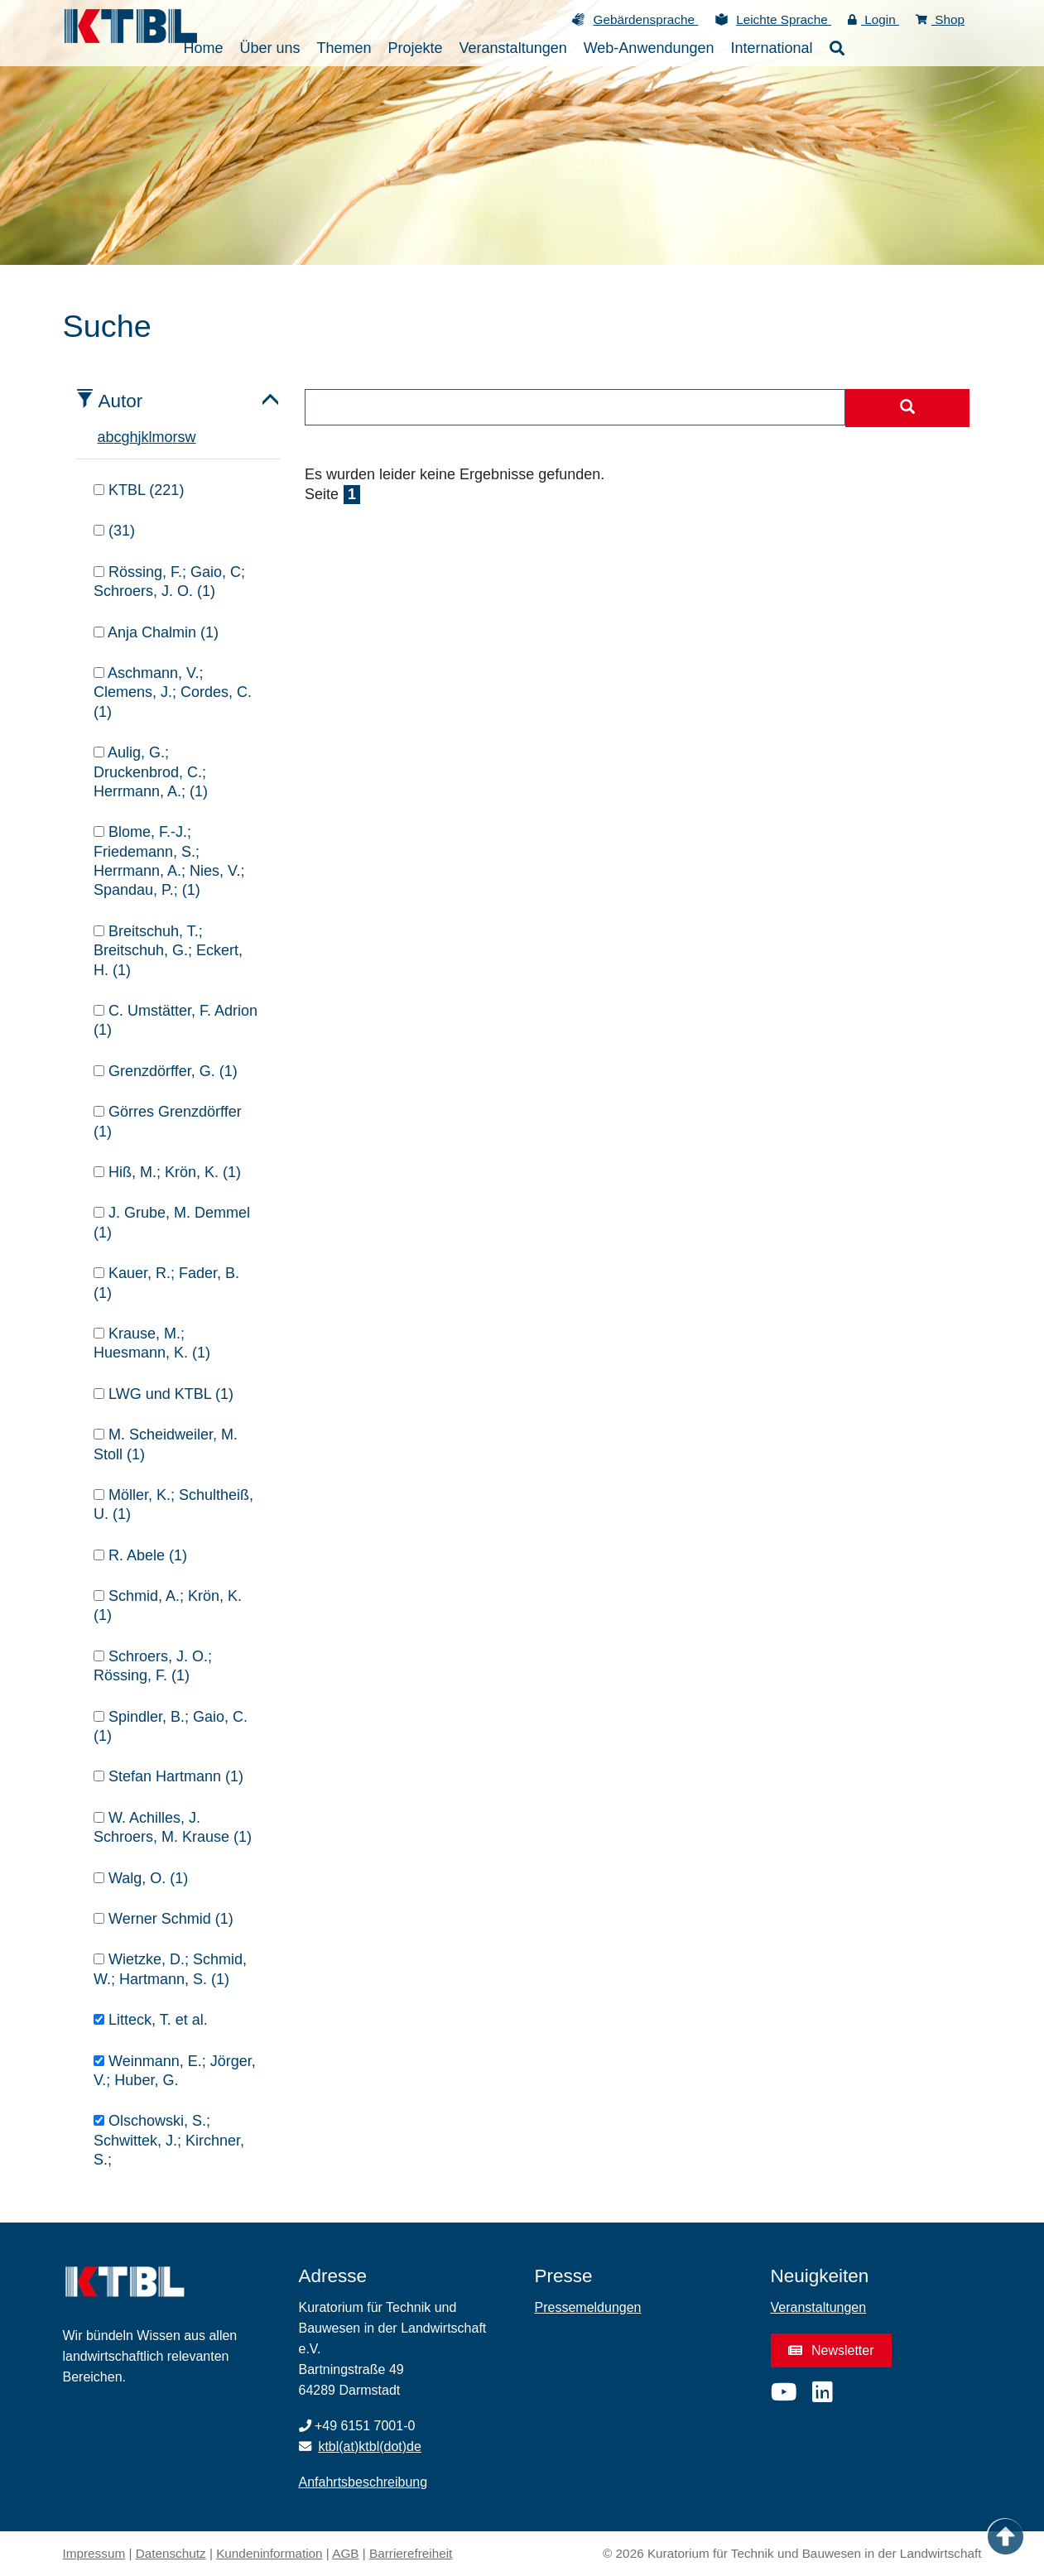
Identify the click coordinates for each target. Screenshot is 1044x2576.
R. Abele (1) (140, 1555)
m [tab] (158, 437)
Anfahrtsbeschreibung (363, 2482)
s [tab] (181, 437)
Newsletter (831, 2350)
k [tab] (145, 437)
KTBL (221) (139, 490)
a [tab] (102, 437)
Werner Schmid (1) (163, 1918)
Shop (940, 19)
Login (873, 19)
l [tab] (150, 437)
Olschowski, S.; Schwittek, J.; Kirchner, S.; (169, 2140)
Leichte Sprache (783, 19)
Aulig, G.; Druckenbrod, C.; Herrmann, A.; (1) (151, 772)
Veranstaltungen (819, 2307)
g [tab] (126, 437)
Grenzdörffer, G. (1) (166, 1071)
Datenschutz (171, 2553)
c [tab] (118, 437)
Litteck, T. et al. (151, 2019)
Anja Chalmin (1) (156, 632)
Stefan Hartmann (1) (168, 1776)
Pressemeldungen (588, 2307)
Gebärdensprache (645, 19)
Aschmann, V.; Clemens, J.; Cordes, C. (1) (173, 692)
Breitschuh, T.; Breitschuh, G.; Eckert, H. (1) (168, 950)
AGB (345, 2553)
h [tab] (134, 437)
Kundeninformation (269, 2553)
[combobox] (575, 407)
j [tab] (140, 437)
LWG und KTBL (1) (163, 1394)
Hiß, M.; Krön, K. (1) (167, 1172)
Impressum (94, 2553)
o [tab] (169, 437)
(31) (114, 530)
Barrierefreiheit (410, 2553)
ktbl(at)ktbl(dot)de (369, 2446)
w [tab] (190, 437)
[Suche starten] (907, 408)
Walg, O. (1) (141, 1878)
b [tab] (110, 437)
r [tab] (175, 437)
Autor (121, 401)
